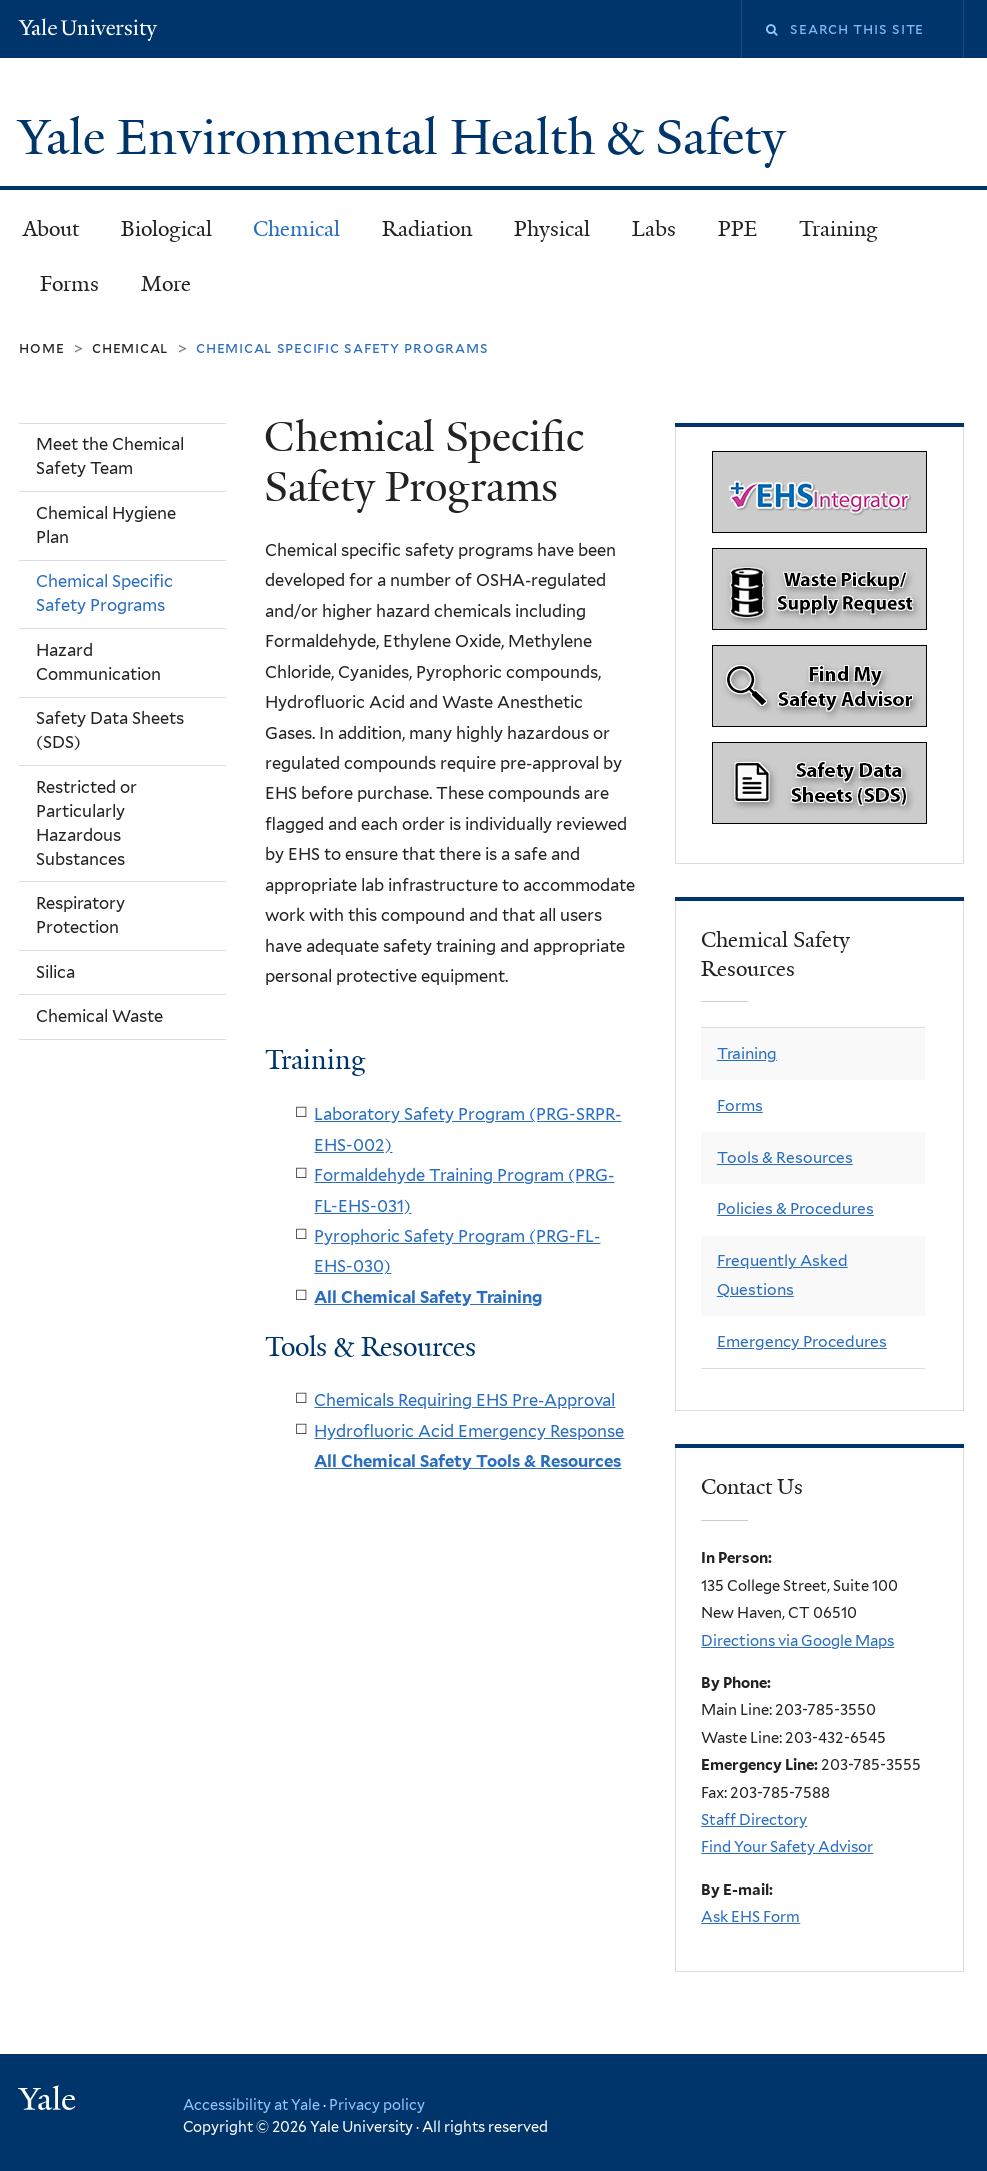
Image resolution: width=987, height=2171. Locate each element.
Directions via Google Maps (797, 1641)
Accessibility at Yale (251, 2104)
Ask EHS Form (750, 1917)
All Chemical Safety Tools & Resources (467, 1461)
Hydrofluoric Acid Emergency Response (469, 1431)
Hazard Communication (98, 662)
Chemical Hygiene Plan (106, 525)
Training (838, 229)
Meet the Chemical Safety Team (110, 456)
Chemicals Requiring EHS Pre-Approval (464, 1400)
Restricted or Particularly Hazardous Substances (86, 823)
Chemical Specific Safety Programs (104, 593)
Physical (552, 229)
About (51, 229)
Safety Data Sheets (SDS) (110, 730)
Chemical (296, 229)
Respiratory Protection (80, 915)
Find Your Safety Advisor (787, 1847)
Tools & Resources (785, 1157)
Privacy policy (377, 2104)
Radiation (427, 229)
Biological (166, 229)
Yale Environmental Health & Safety (408, 137)
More (166, 284)
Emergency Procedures (802, 1341)
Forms (69, 284)
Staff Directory (754, 1820)
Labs (654, 229)
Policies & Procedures (795, 1208)
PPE (737, 229)
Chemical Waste (99, 1016)
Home (41, 347)
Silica (55, 972)
